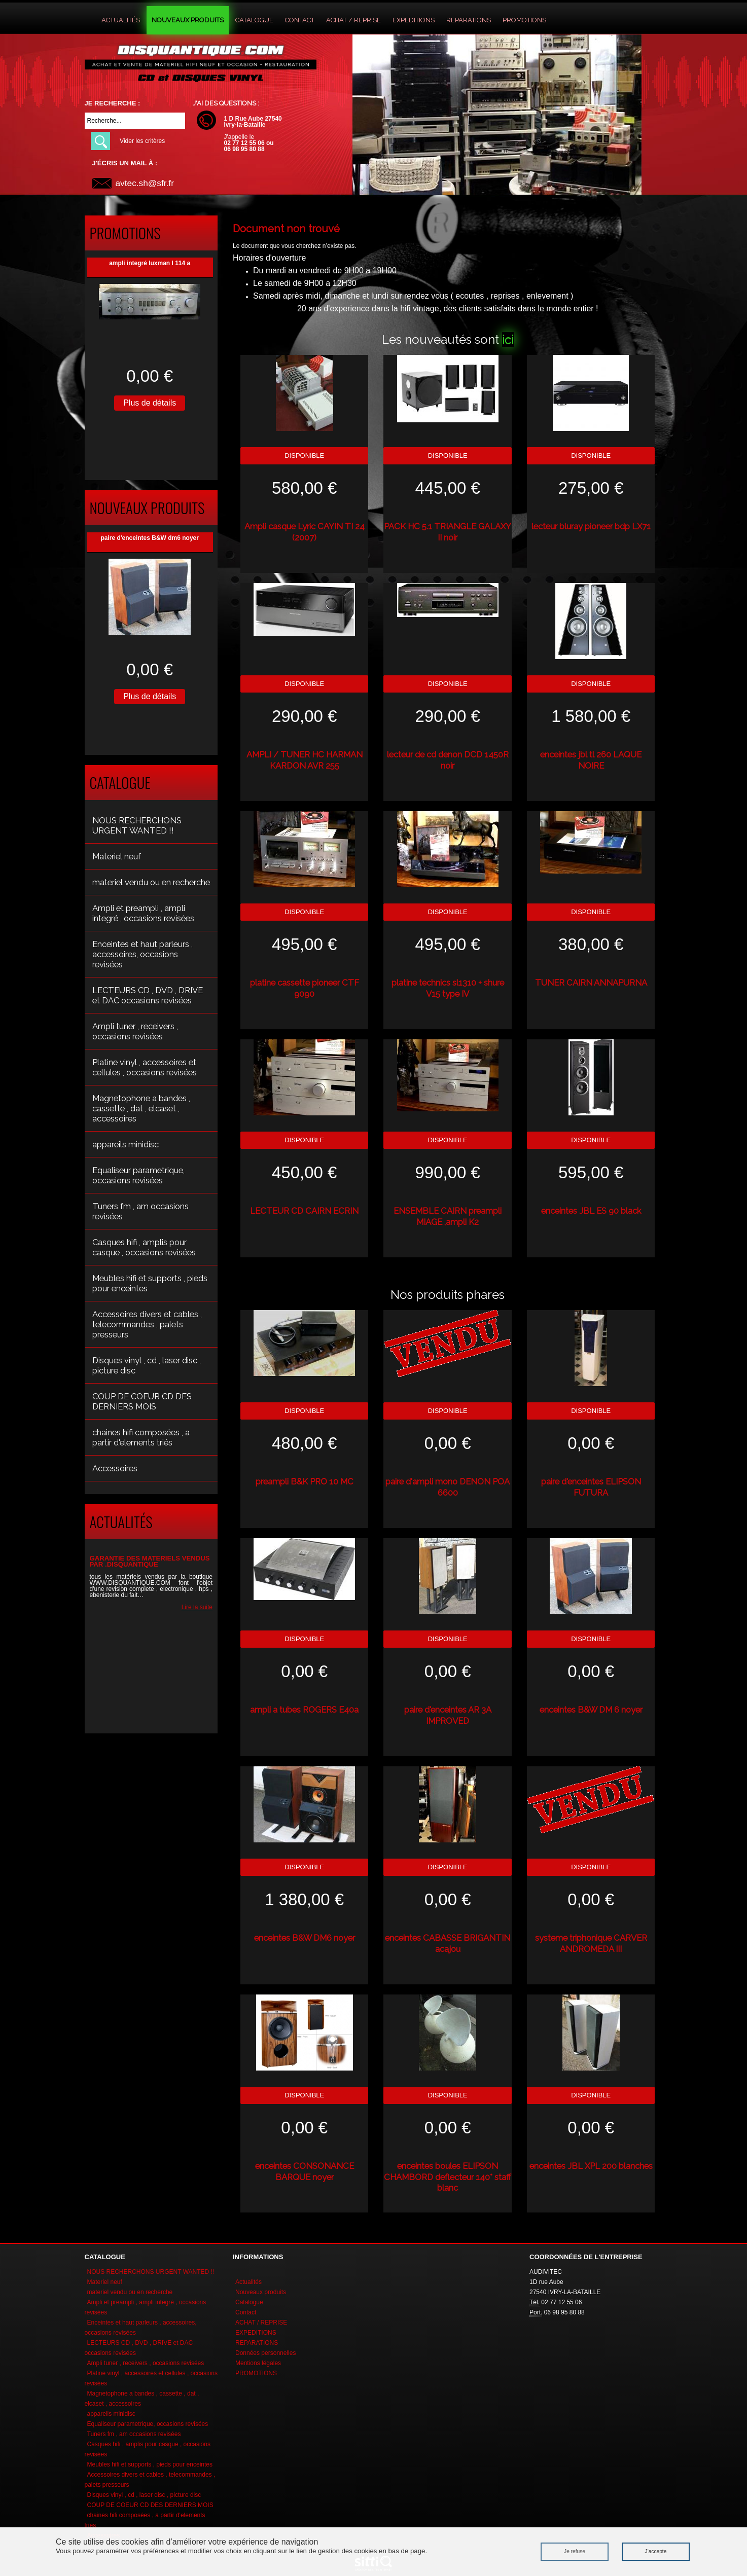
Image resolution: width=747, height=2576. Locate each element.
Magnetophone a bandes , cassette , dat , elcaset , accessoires (141, 1108)
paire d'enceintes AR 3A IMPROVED (447, 1715)
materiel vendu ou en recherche (151, 882)
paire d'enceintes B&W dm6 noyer (149, 537)
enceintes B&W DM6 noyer (304, 1938)
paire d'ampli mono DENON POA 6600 (447, 1487)
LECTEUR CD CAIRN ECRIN (304, 1211)
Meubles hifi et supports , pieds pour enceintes (149, 1283)
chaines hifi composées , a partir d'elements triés (141, 1437)
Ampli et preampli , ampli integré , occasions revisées (143, 913)
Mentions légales (258, 2363)
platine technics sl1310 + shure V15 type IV (448, 988)
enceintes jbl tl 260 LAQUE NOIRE (591, 760)
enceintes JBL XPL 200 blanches (591, 2166)
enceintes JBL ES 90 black (591, 1211)
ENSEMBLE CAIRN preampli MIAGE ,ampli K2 (448, 1216)
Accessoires (114, 1468)
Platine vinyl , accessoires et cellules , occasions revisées (144, 1067)
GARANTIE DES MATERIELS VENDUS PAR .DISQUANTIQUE (150, 1561)
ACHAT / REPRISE (353, 20)
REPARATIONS (468, 20)
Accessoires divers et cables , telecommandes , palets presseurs (147, 1324)
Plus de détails (149, 402)
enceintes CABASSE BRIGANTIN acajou (447, 1943)
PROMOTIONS (524, 20)
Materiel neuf (116, 856)
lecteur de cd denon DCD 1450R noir (448, 760)
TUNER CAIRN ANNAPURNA (591, 982)
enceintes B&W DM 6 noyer (591, 1709)
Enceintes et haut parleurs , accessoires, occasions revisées (142, 954)
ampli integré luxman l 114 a (149, 263)
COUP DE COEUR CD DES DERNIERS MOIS (142, 1401)
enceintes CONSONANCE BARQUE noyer (304, 2171)
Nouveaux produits (188, 20)
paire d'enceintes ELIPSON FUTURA (591, 1487)
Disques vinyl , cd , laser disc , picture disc (146, 1365)
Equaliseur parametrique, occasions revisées (138, 1175)
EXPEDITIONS (414, 20)
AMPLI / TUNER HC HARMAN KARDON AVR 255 (304, 760)
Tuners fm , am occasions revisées (140, 1211)
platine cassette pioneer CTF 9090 (304, 988)
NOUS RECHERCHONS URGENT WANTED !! (137, 825)
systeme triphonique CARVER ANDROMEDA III (591, 1943)
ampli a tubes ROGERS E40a (304, 1709)
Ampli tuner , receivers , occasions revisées (135, 1031)
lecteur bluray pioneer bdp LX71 (591, 526)
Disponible (304, 455)
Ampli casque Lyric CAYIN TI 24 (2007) (304, 531)
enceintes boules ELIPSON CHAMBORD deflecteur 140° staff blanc (447, 2177)
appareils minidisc (125, 1144)
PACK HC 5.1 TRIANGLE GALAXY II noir (447, 531)
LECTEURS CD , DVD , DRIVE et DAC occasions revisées (147, 995)
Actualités (120, 20)
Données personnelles (265, 2352)
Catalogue (254, 20)
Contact (299, 20)
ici (508, 339)
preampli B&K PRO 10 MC (304, 1481)
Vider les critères (142, 140)
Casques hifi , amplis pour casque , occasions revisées (144, 1247)
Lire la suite (197, 1607)
